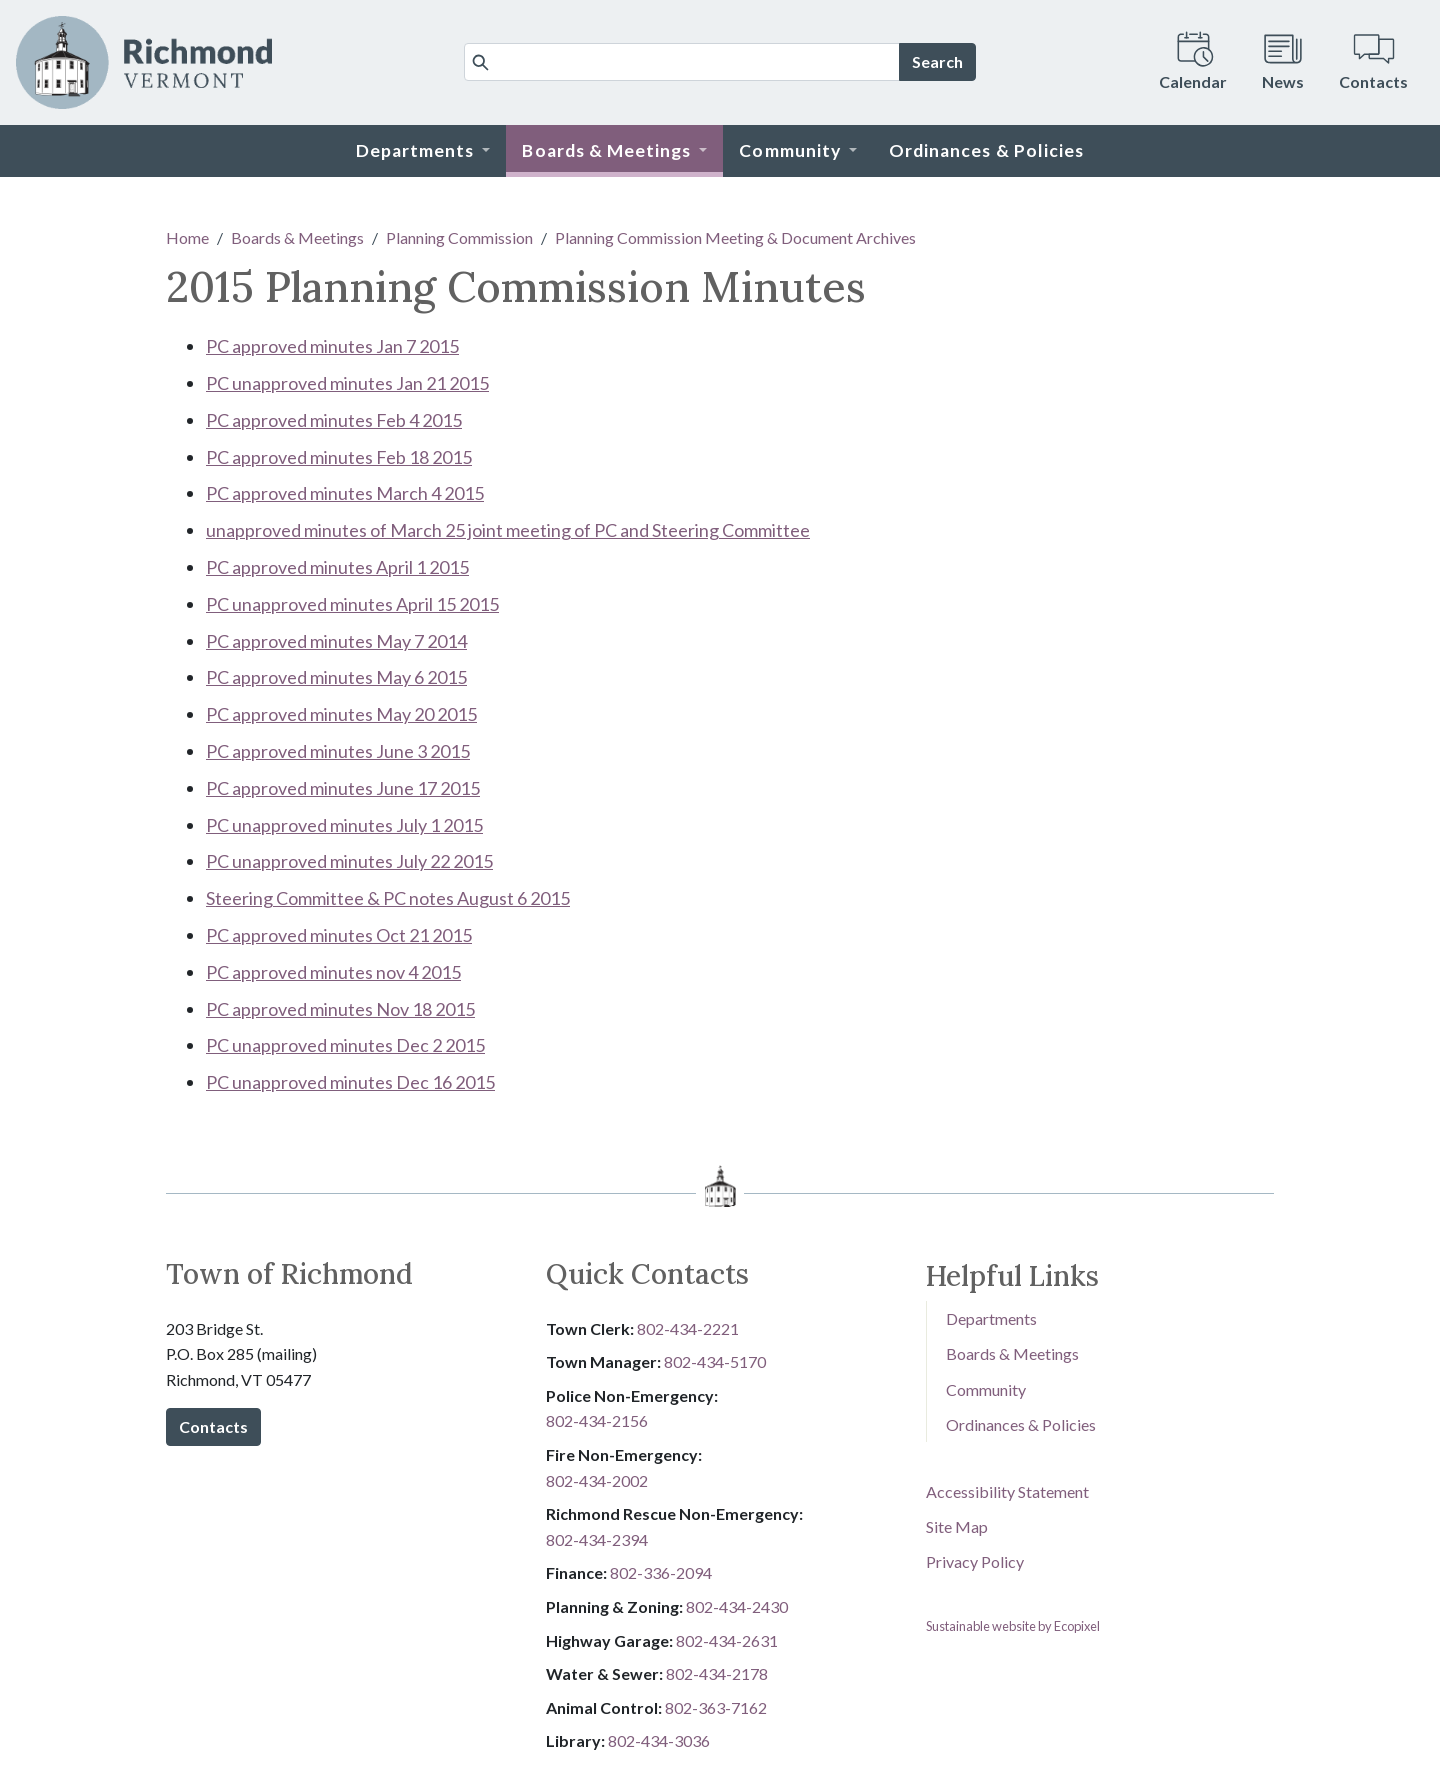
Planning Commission (459, 237)
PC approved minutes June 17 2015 (343, 788)
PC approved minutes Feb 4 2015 (334, 420)
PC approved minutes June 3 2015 (338, 751)
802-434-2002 (597, 1480)
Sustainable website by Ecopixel (1013, 1626)
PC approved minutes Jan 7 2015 (332, 346)
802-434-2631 (727, 1640)
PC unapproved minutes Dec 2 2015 (345, 1045)
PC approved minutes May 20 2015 (341, 714)
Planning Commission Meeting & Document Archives (735, 237)
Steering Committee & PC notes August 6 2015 (388, 898)
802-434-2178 (717, 1673)
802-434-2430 (737, 1606)
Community (986, 1389)
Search (937, 61)
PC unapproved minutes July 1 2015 (344, 825)
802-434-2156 (597, 1420)
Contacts (213, 1426)
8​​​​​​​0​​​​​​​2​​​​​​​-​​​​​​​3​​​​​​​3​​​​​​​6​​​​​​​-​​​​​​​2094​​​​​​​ (661, 1572)
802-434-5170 (715, 1361)
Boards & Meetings (297, 237)
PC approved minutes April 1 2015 (337, 567)
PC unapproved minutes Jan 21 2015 (347, 383)
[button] (423, 151)
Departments (991, 1318)
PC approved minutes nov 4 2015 (333, 972)
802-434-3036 (659, 1740)
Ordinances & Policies (1021, 1424)
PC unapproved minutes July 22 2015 (349, 861)
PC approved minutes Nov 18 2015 (340, 1009)
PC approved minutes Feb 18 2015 (339, 457)
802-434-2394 (597, 1539)
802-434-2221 (688, 1328)
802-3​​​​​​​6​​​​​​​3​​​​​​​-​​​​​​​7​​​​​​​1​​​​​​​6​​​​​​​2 (716, 1707)
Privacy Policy (975, 1561)
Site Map (957, 1526)
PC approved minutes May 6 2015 (336, 677)
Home (187, 237)
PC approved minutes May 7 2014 (336, 641)
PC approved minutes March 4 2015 (345, 493)
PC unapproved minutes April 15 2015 (352, 604)
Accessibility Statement (1007, 1491)
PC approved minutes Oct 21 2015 (339, 935)
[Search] (682, 62)
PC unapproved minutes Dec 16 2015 (350, 1082)
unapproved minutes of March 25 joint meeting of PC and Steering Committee (508, 530)
